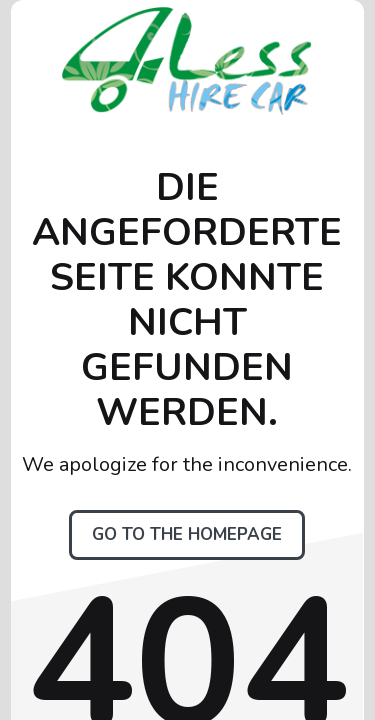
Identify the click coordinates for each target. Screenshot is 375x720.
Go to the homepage (187, 534)
